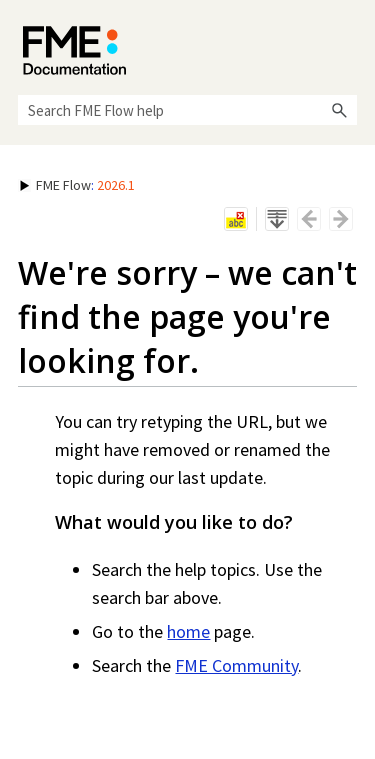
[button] (339, 110)
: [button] (77, 185)
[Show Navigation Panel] (346, 45)
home (188, 631)
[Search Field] (187, 110)
